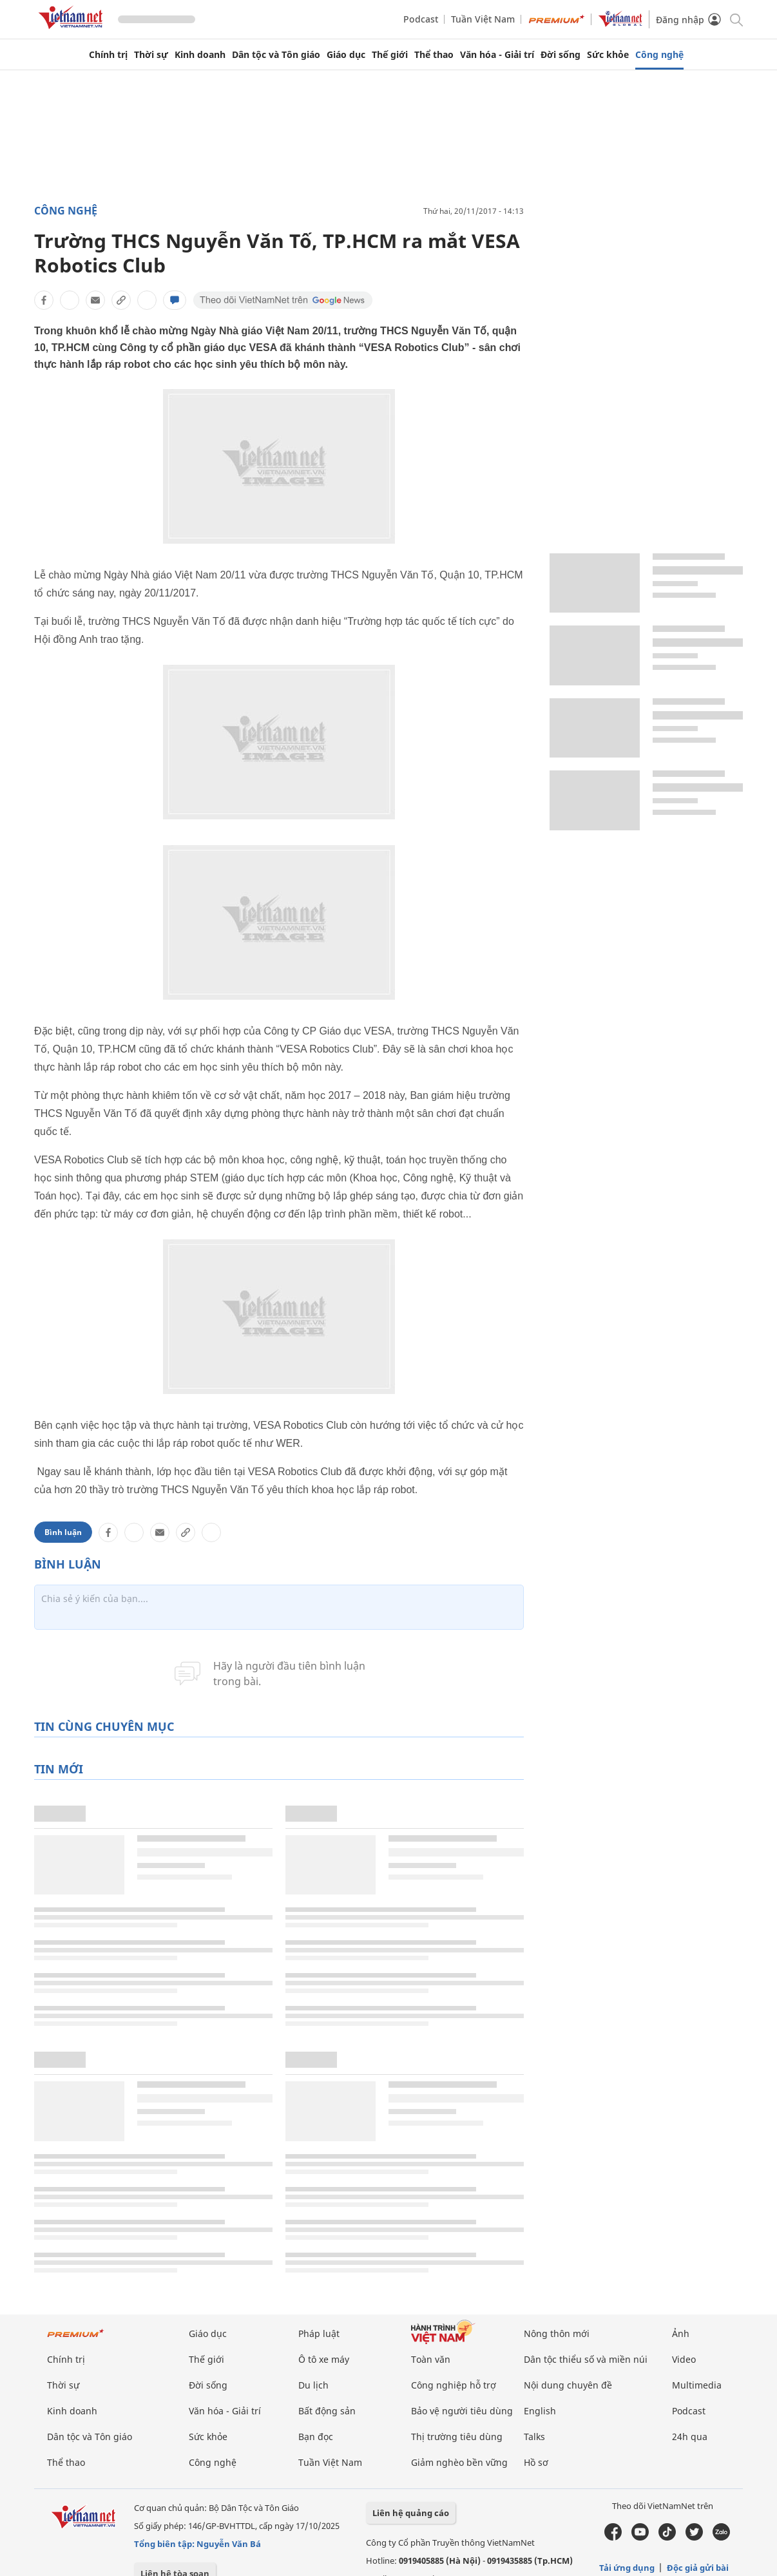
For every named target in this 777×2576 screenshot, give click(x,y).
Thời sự (151, 54)
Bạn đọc (315, 2436)
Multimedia (697, 2385)
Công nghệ (659, 54)
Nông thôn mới (557, 2333)
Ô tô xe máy (323, 2359)
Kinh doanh (200, 54)
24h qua (689, 2436)
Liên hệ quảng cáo (410, 2513)
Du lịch (313, 2385)
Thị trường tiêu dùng (457, 2436)
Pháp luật (319, 2333)
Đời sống (560, 54)
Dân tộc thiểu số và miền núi (586, 2359)
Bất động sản (327, 2411)
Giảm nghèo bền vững (459, 2462)
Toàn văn (430, 2359)
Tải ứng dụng (627, 2567)
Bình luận (63, 1532)
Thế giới (390, 54)
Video (684, 2359)
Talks (534, 2436)
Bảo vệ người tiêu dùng (462, 2411)
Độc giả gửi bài (698, 2567)
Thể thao (434, 54)
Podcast (420, 19)
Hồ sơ (536, 2462)
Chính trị (108, 54)
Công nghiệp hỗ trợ (453, 2385)
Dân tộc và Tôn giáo (276, 54)
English (540, 2411)
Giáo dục (346, 54)
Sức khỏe (608, 54)
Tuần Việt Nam (483, 19)
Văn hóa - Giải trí (497, 54)
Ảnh (680, 2333)
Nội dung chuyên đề (568, 2385)
